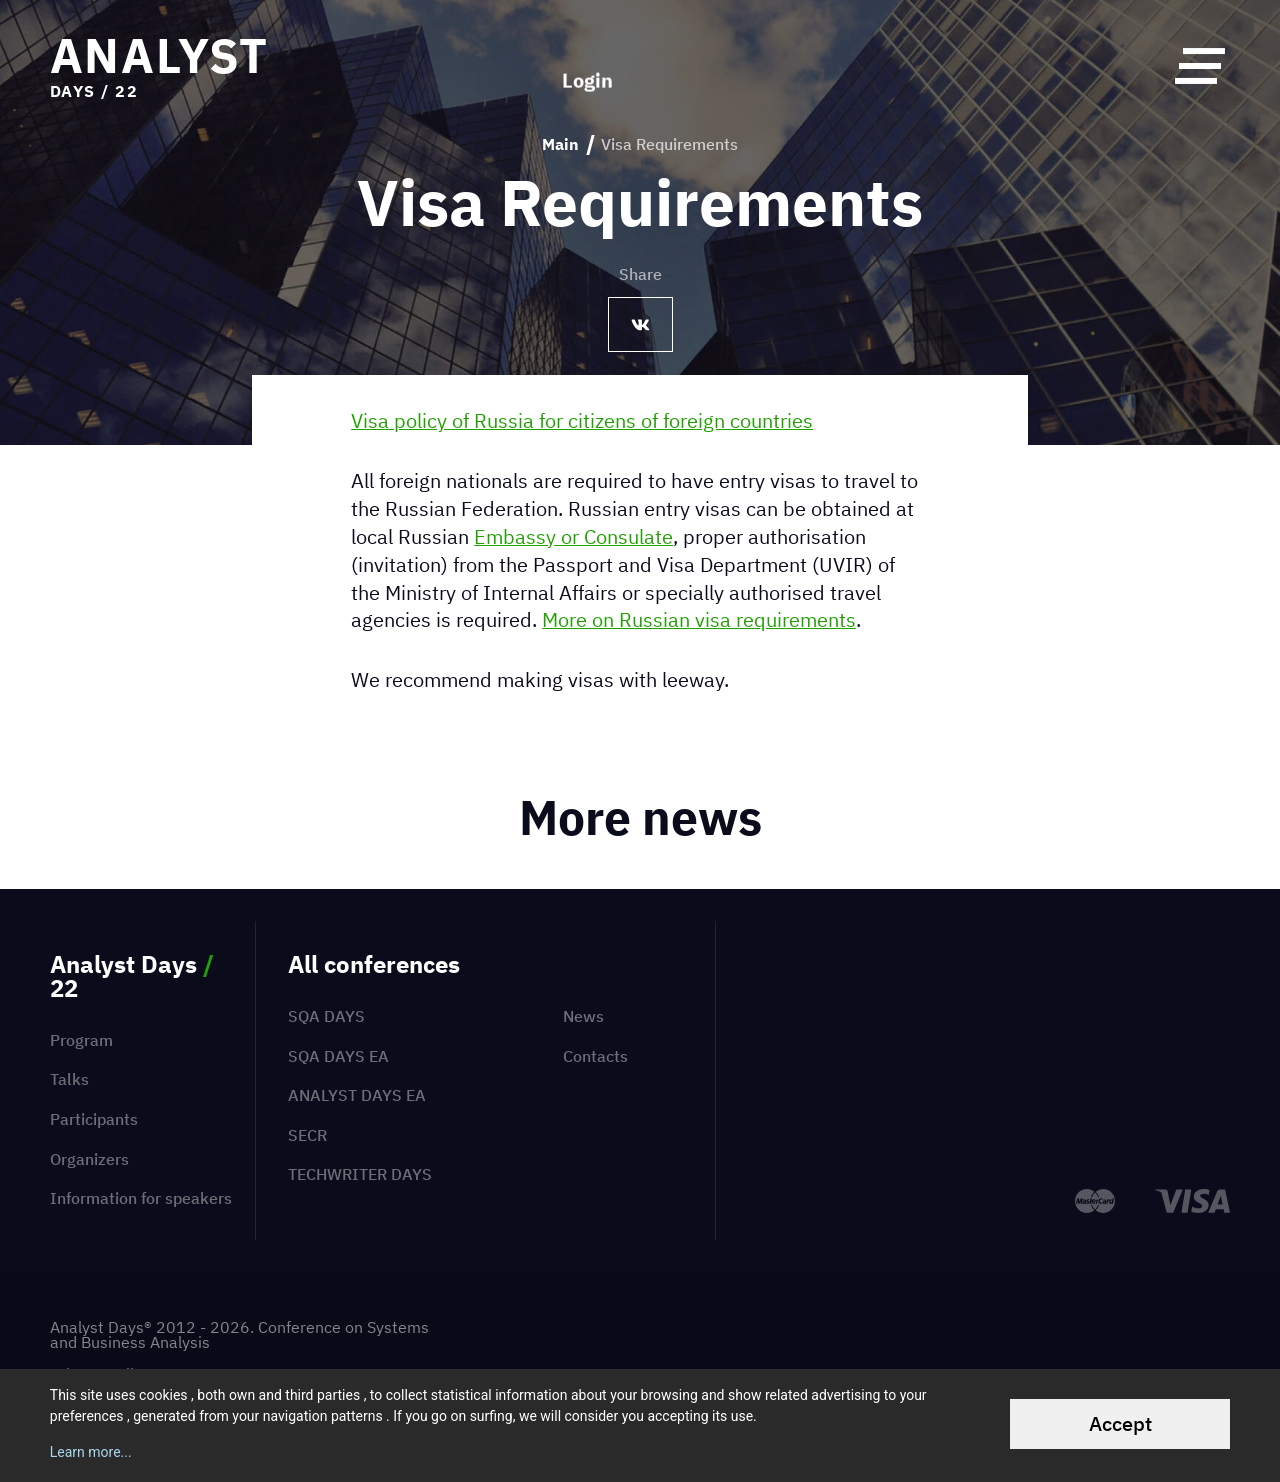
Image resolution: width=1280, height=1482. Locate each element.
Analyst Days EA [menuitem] (357, 1095)
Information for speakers (141, 1198)
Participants (94, 1119)
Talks (69, 1079)
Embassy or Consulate (573, 536)
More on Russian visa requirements (699, 619)
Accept (1120, 1423)
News (583, 1016)
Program (81, 1040)
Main (560, 144)
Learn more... (91, 1452)
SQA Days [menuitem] (326, 1016)
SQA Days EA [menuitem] (338, 1056)
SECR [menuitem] (307, 1135)
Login (587, 65)
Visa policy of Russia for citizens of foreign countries (582, 420)
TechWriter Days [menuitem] (360, 1174)
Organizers (89, 1159)
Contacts (595, 1056)
